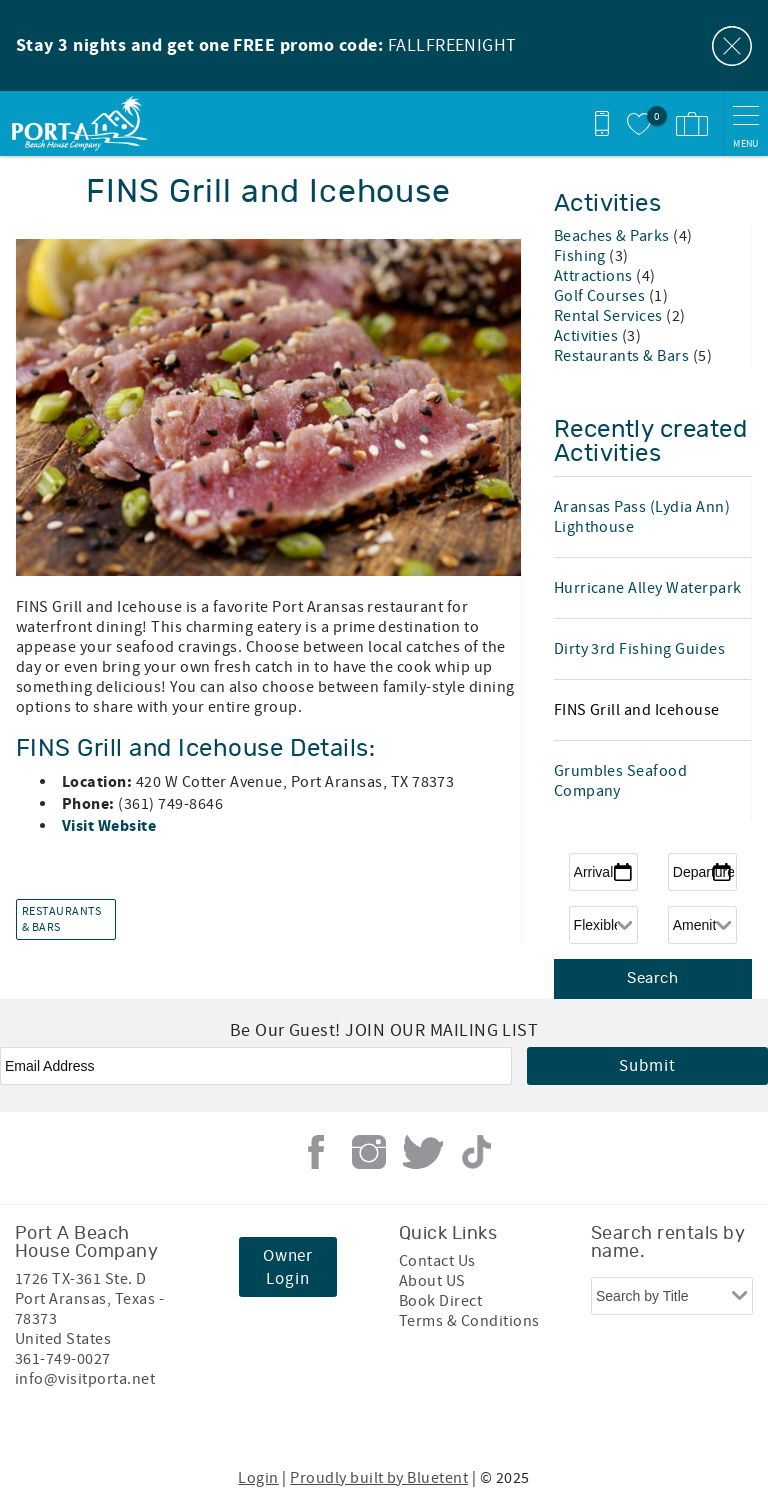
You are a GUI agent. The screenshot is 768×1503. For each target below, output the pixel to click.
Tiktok (476, 1152)
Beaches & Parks (614, 236)
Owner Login (288, 1268)
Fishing (582, 256)
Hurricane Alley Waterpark (648, 588)
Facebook (316, 1152)
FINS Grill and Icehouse (637, 710)
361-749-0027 (63, 1359)
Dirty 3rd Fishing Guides (640, 649)
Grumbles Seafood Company (621, 781)
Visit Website (111, 826)
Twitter (423, 1152)
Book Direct (440, 1301)
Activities (588, 336)
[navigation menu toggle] (745, 123)
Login (258, 1478)
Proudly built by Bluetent (379, 1478)
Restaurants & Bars (61, 920)
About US (432, 1281)
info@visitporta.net (85, 1379)
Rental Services (610, 316)
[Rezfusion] (186, 1421)
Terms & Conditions (469, 1321)
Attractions (595, 276)
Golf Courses (601, 296)
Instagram (369, 1152)
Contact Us (437, 1261)
